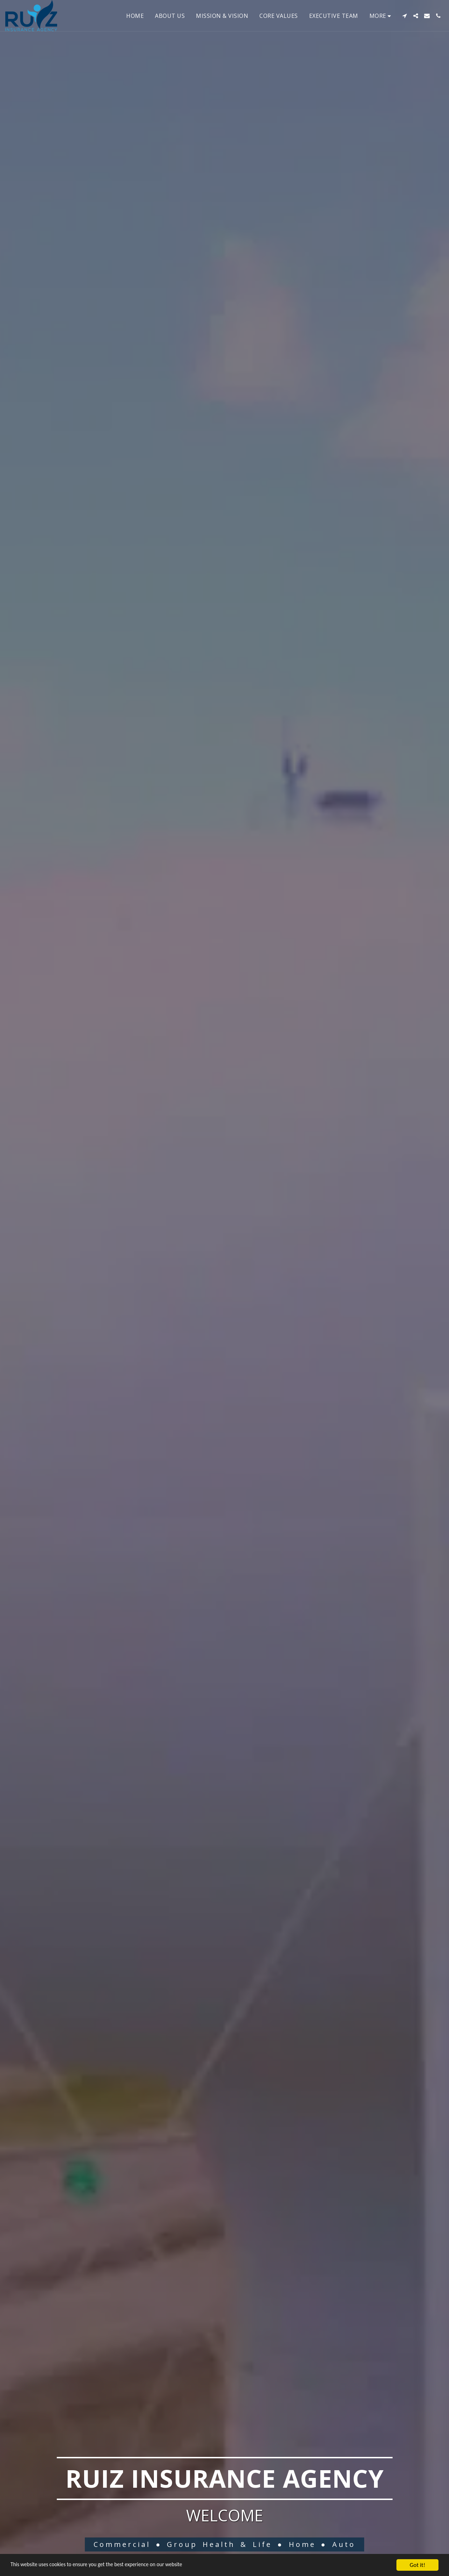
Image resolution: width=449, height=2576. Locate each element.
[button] (404, 16)
